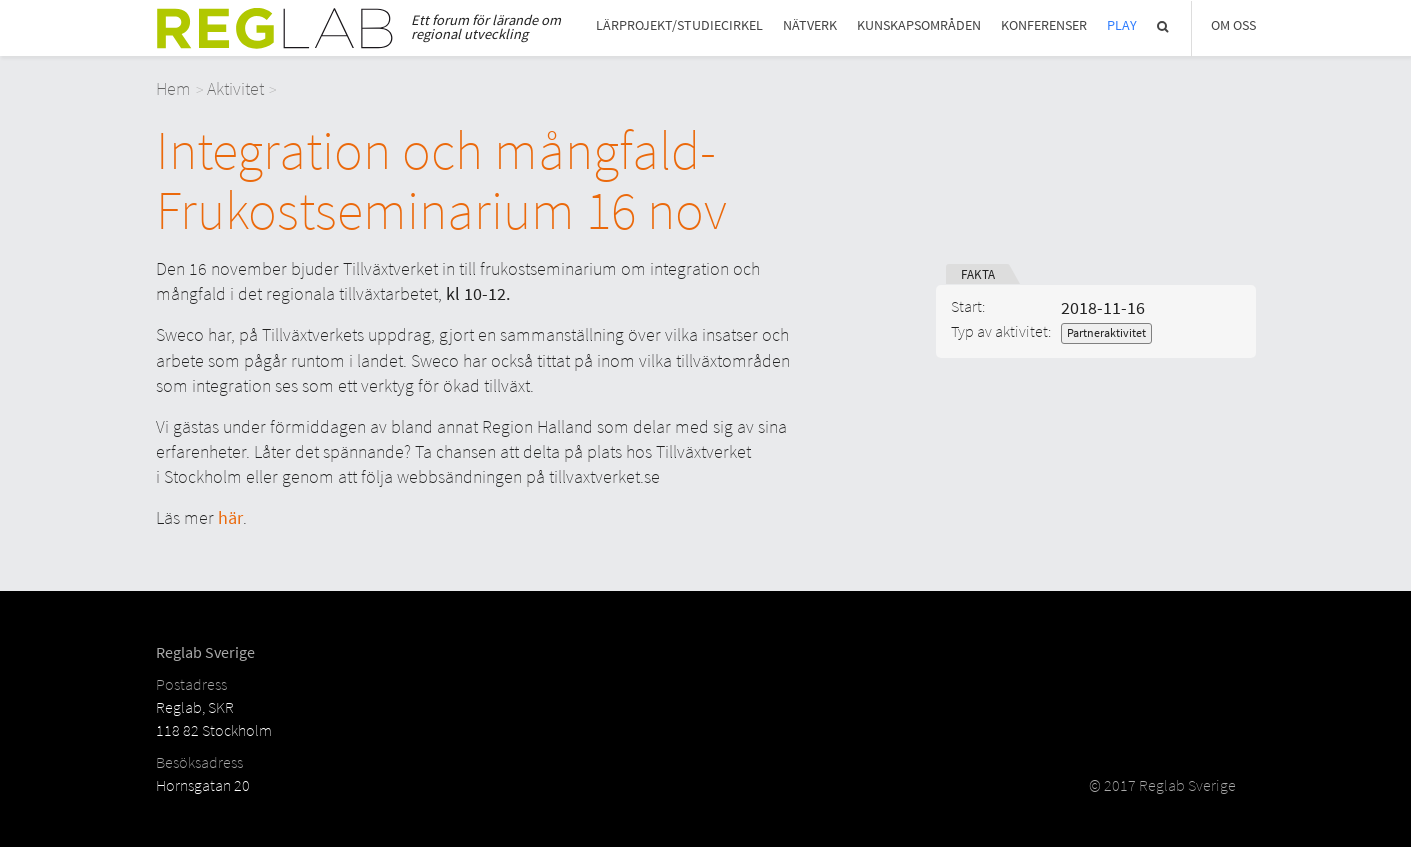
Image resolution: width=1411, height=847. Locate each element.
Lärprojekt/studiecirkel (679, 25)
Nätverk (810, 25)
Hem (173, 88)
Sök (1164, 26)
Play (1122, 25)
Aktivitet (235, 88)
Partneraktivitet (1106, 332)
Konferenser (1044, 25)
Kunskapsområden (919, 25)
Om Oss (1233, 25)
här (230, 517)
